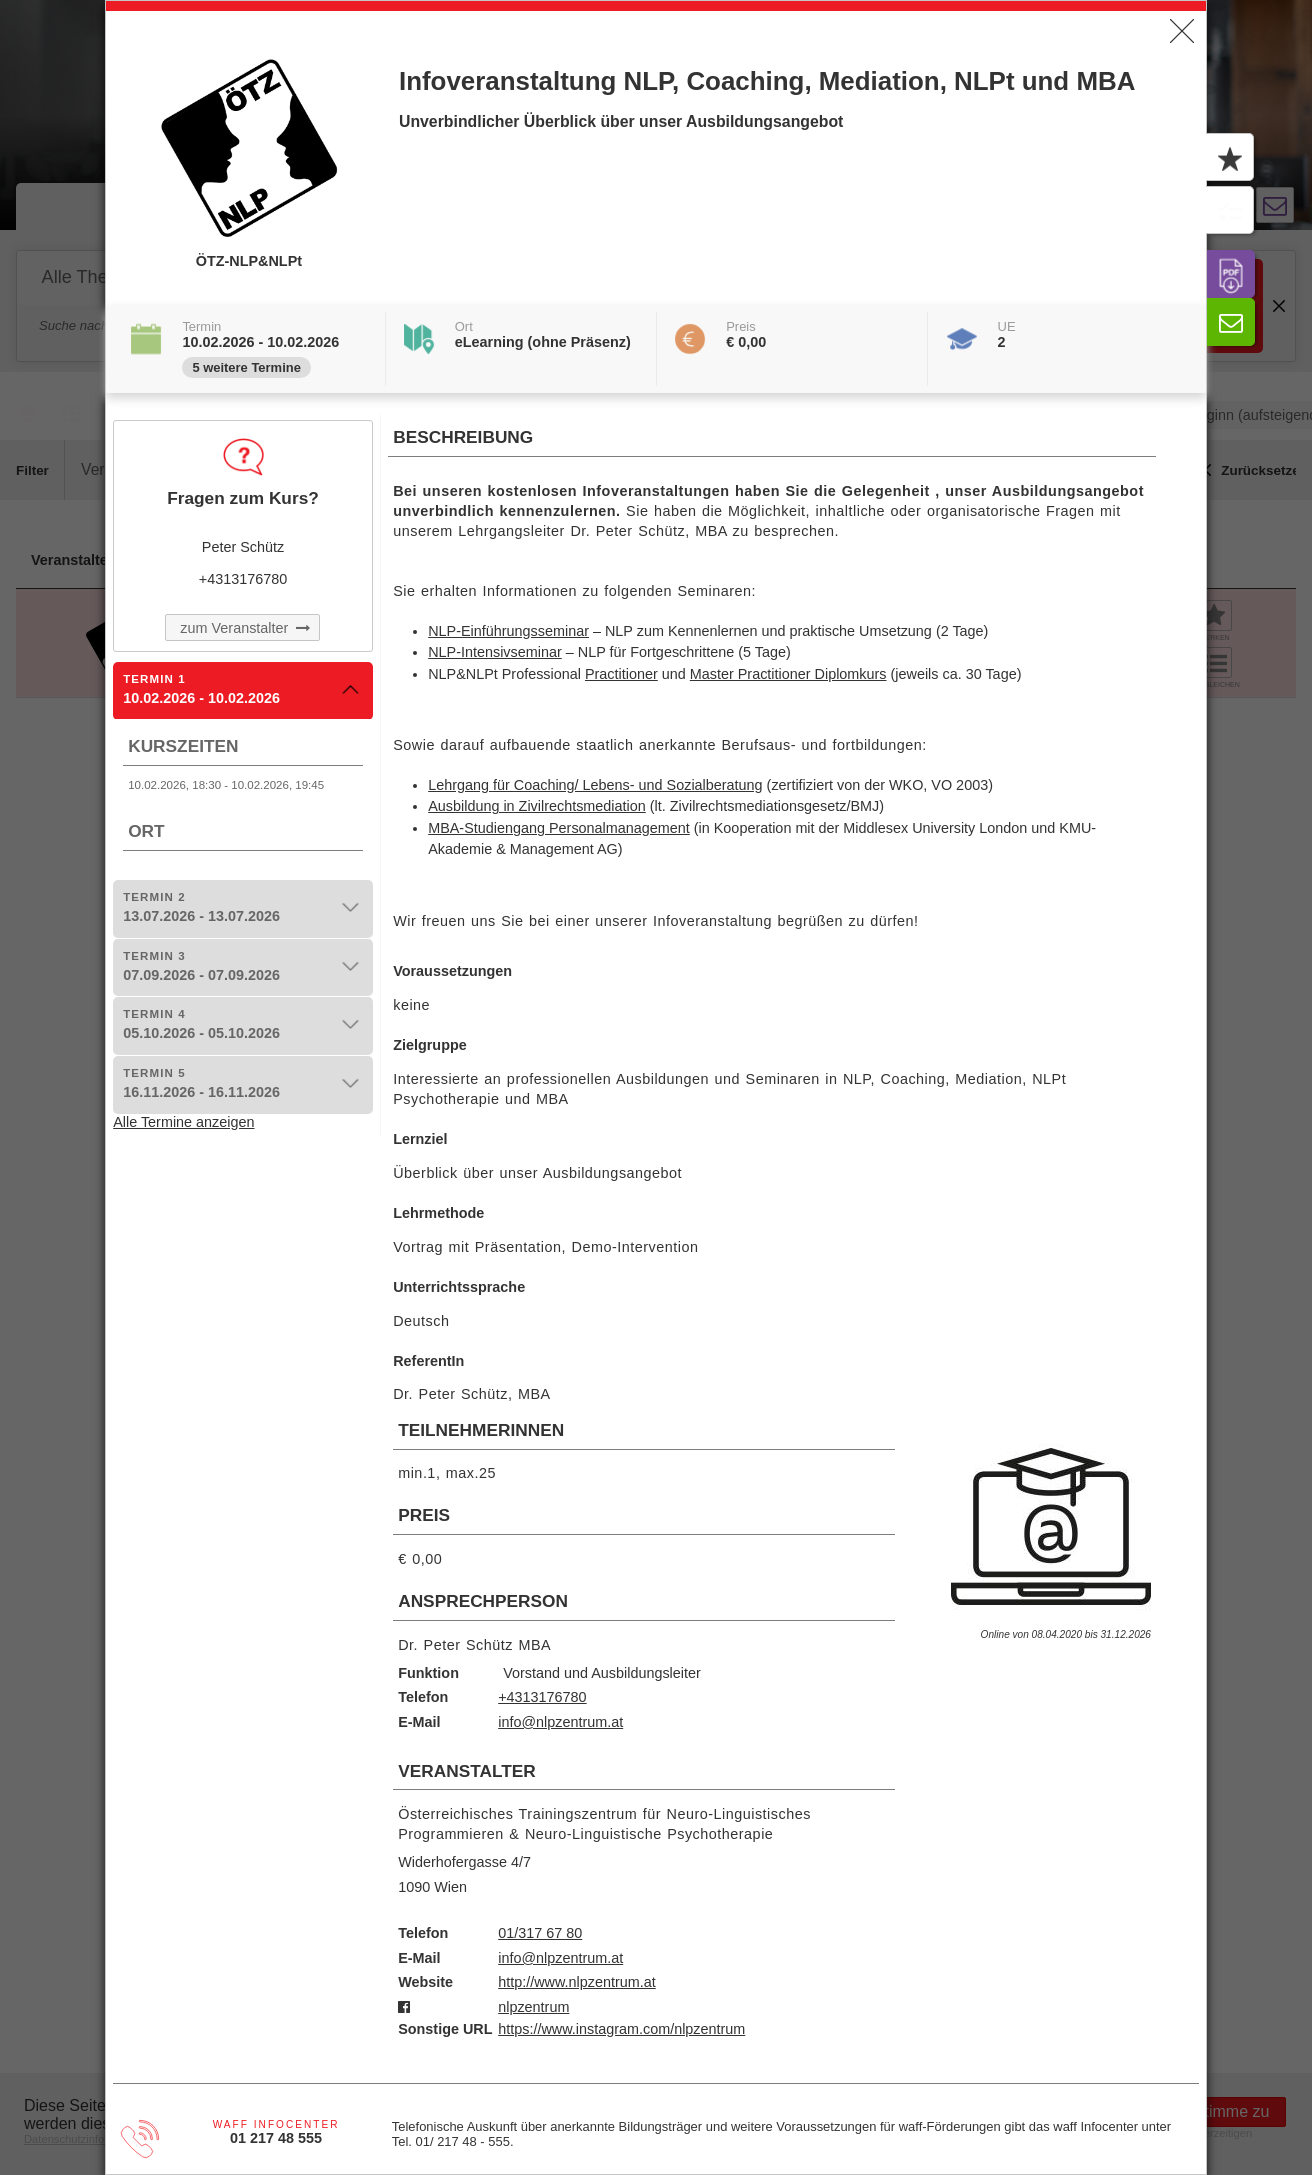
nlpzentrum (533, 2007)
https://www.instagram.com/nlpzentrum (621, 2029)
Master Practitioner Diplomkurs (788, 674)
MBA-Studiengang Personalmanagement (559, 828)
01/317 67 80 (540, 1933)
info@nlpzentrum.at (560, 1722)
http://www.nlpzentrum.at (577, 1982)
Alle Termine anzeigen (183, 1122)
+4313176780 (542, 1697)
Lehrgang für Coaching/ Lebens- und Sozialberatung (595, 785)
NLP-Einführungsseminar (508, 631)
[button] (1182, 31)
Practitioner (621, 674)
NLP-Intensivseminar (495, 652)
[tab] (243, 691)
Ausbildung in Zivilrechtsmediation (537, 806)
